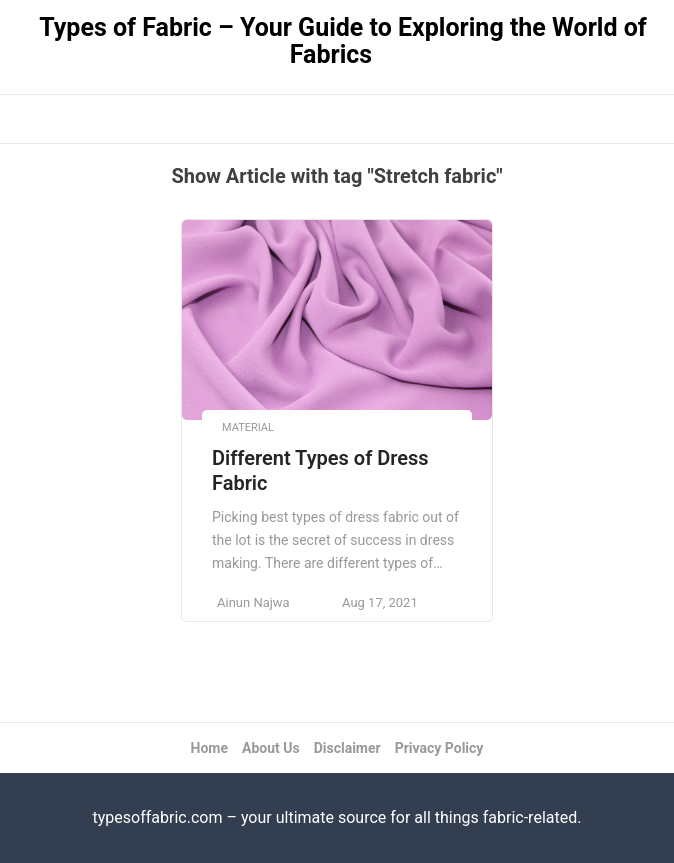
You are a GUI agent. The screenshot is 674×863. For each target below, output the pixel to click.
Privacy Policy (439, 748)
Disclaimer (347, 748)
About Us (271, 748)
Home (209, 748)
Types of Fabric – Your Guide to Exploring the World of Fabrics (343, 41)
